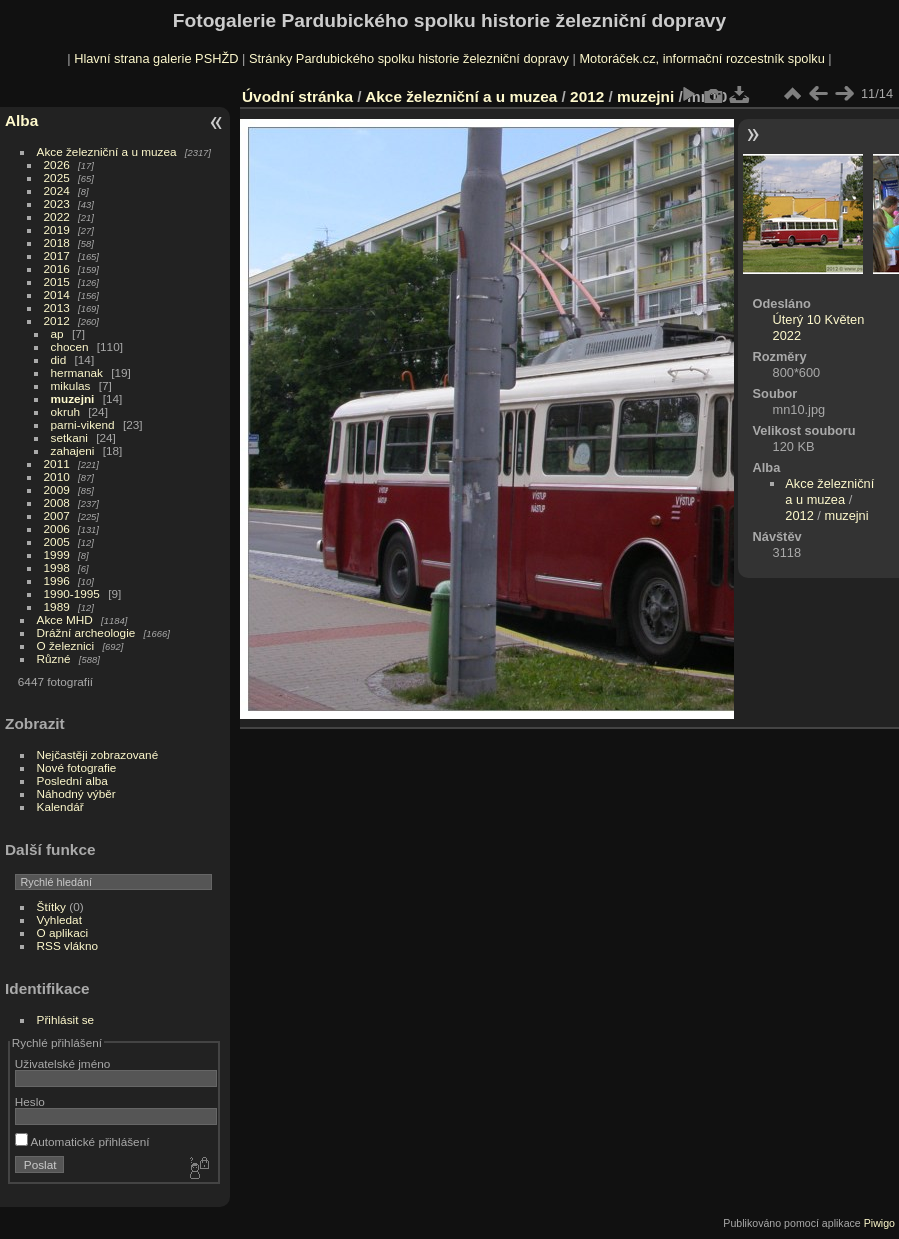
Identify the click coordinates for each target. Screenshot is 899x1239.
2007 (57, 515)
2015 (57, 281)
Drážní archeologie (86, 632)
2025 (57, 177)
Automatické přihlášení (82, 1141)
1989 (57, 606)
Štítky (51, 906)
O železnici (66, 645)
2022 (57, 216)
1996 (57, 580)
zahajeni (73, 450)
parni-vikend (83, 424)
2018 (57, 242)
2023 (57, 203)
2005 (57, 541)
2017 (57, 255)
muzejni (73, 398)
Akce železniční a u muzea (107, 151)
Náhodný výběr (76, 793)
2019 (57, 229)
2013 (57, 307)
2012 (57, 320)
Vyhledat (59, 919)
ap (57, 333)
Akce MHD (65, 619)
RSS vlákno (67, 945)
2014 (57, 294)
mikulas (71, 385)
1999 (57, 554)
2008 (57, 502)
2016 (57, 268)
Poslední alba (72, 780)
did (59, 359)
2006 (57, 528)
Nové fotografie (77, 767)
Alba (21, 120)
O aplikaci (63, 932)
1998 (57, 567)
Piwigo (879, 1223)
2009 (57, 489)
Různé (54, 658)
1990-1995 (72, 593)
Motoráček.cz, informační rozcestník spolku (701, 58)
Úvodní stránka (297, 96)
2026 (57, 164)
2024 (57, 190)
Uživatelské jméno (62, 1063)
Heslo (30, 1101)
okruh (65, 411)
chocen (70, 346)
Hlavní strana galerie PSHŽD (156, 58)
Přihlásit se (66, 1019)
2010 (57, 476)
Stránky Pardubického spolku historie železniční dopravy (409, 58)
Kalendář (60, 806)
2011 (57, 463)
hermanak (77, 372)
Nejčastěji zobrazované (98, 754)
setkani (69, 437)
